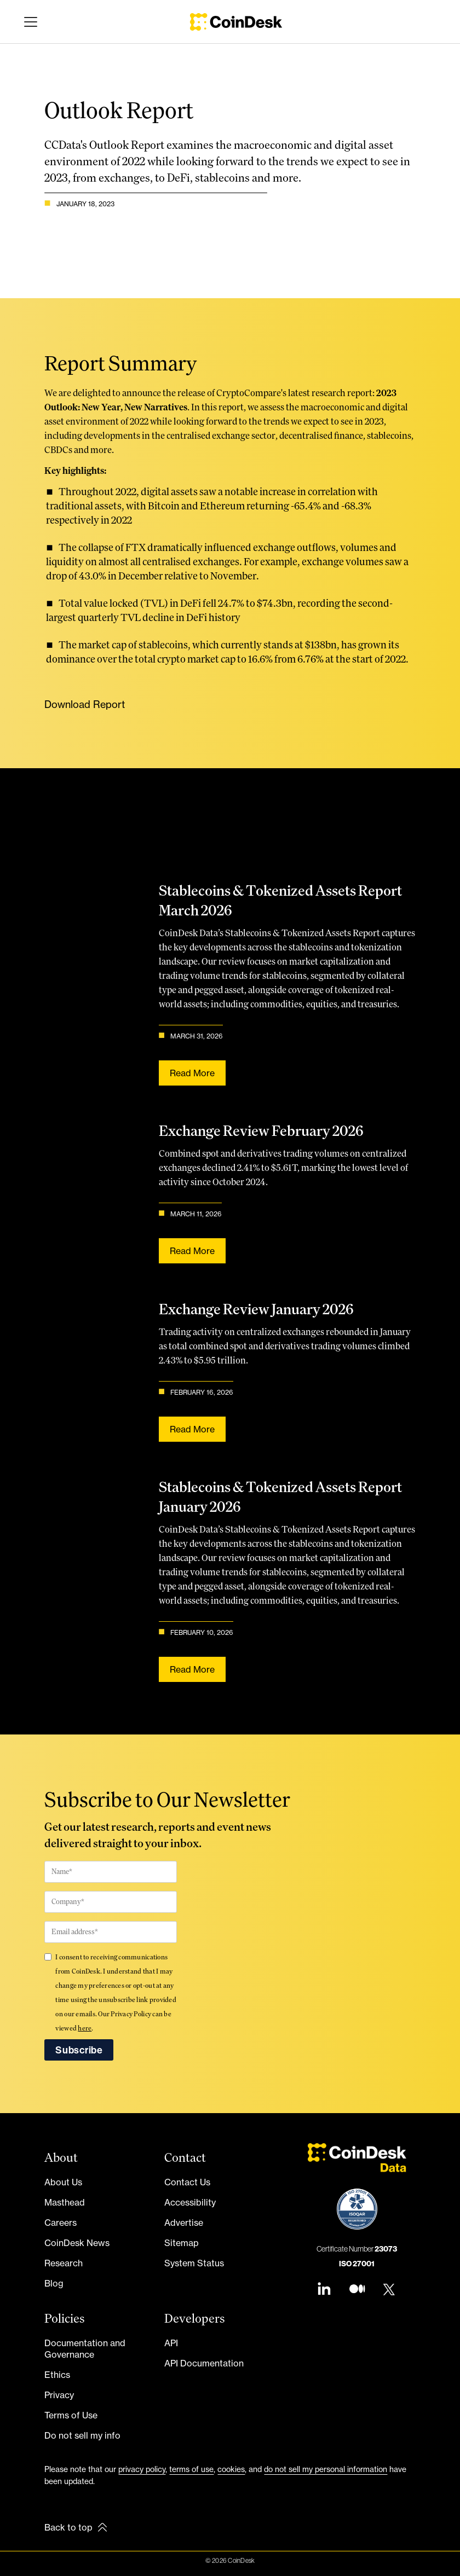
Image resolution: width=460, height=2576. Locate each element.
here (84, 2028)
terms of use (191, 2469)
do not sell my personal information (325, 2469)
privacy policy (141, 2469)
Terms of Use (70, 2415)
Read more (190, 1072)
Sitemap (181, 2242)
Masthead (64, 2202)
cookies (231, 2469)
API (171, 2342)
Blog (54, 2283)
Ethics (57, 2374)
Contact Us (187, 2182)
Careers (60, 2222)
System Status (194, 2263)
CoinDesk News (77, 2242)
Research (63, 2263)
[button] (28, 22)
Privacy (59, 2394)
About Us (63, 2182)
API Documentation (204, 2363)
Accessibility (190, 2202)
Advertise (183, 2222)
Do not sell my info (82, 2435)
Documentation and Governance (84, 2348)
